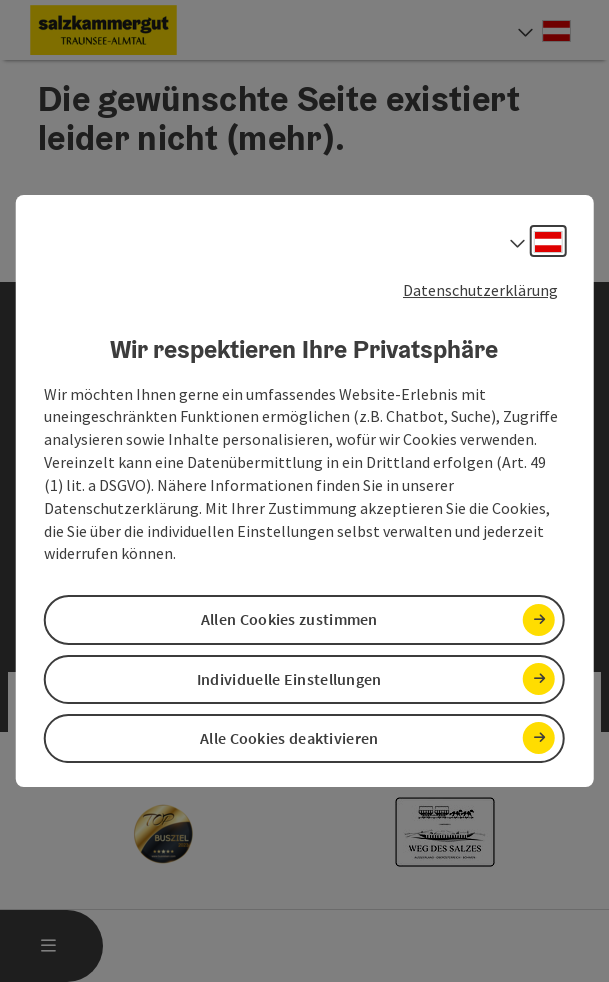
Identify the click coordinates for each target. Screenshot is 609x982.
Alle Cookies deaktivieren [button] (289, 738)
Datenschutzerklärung (480, 290)
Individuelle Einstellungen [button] (289, 679)
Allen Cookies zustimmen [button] (289, 620)
